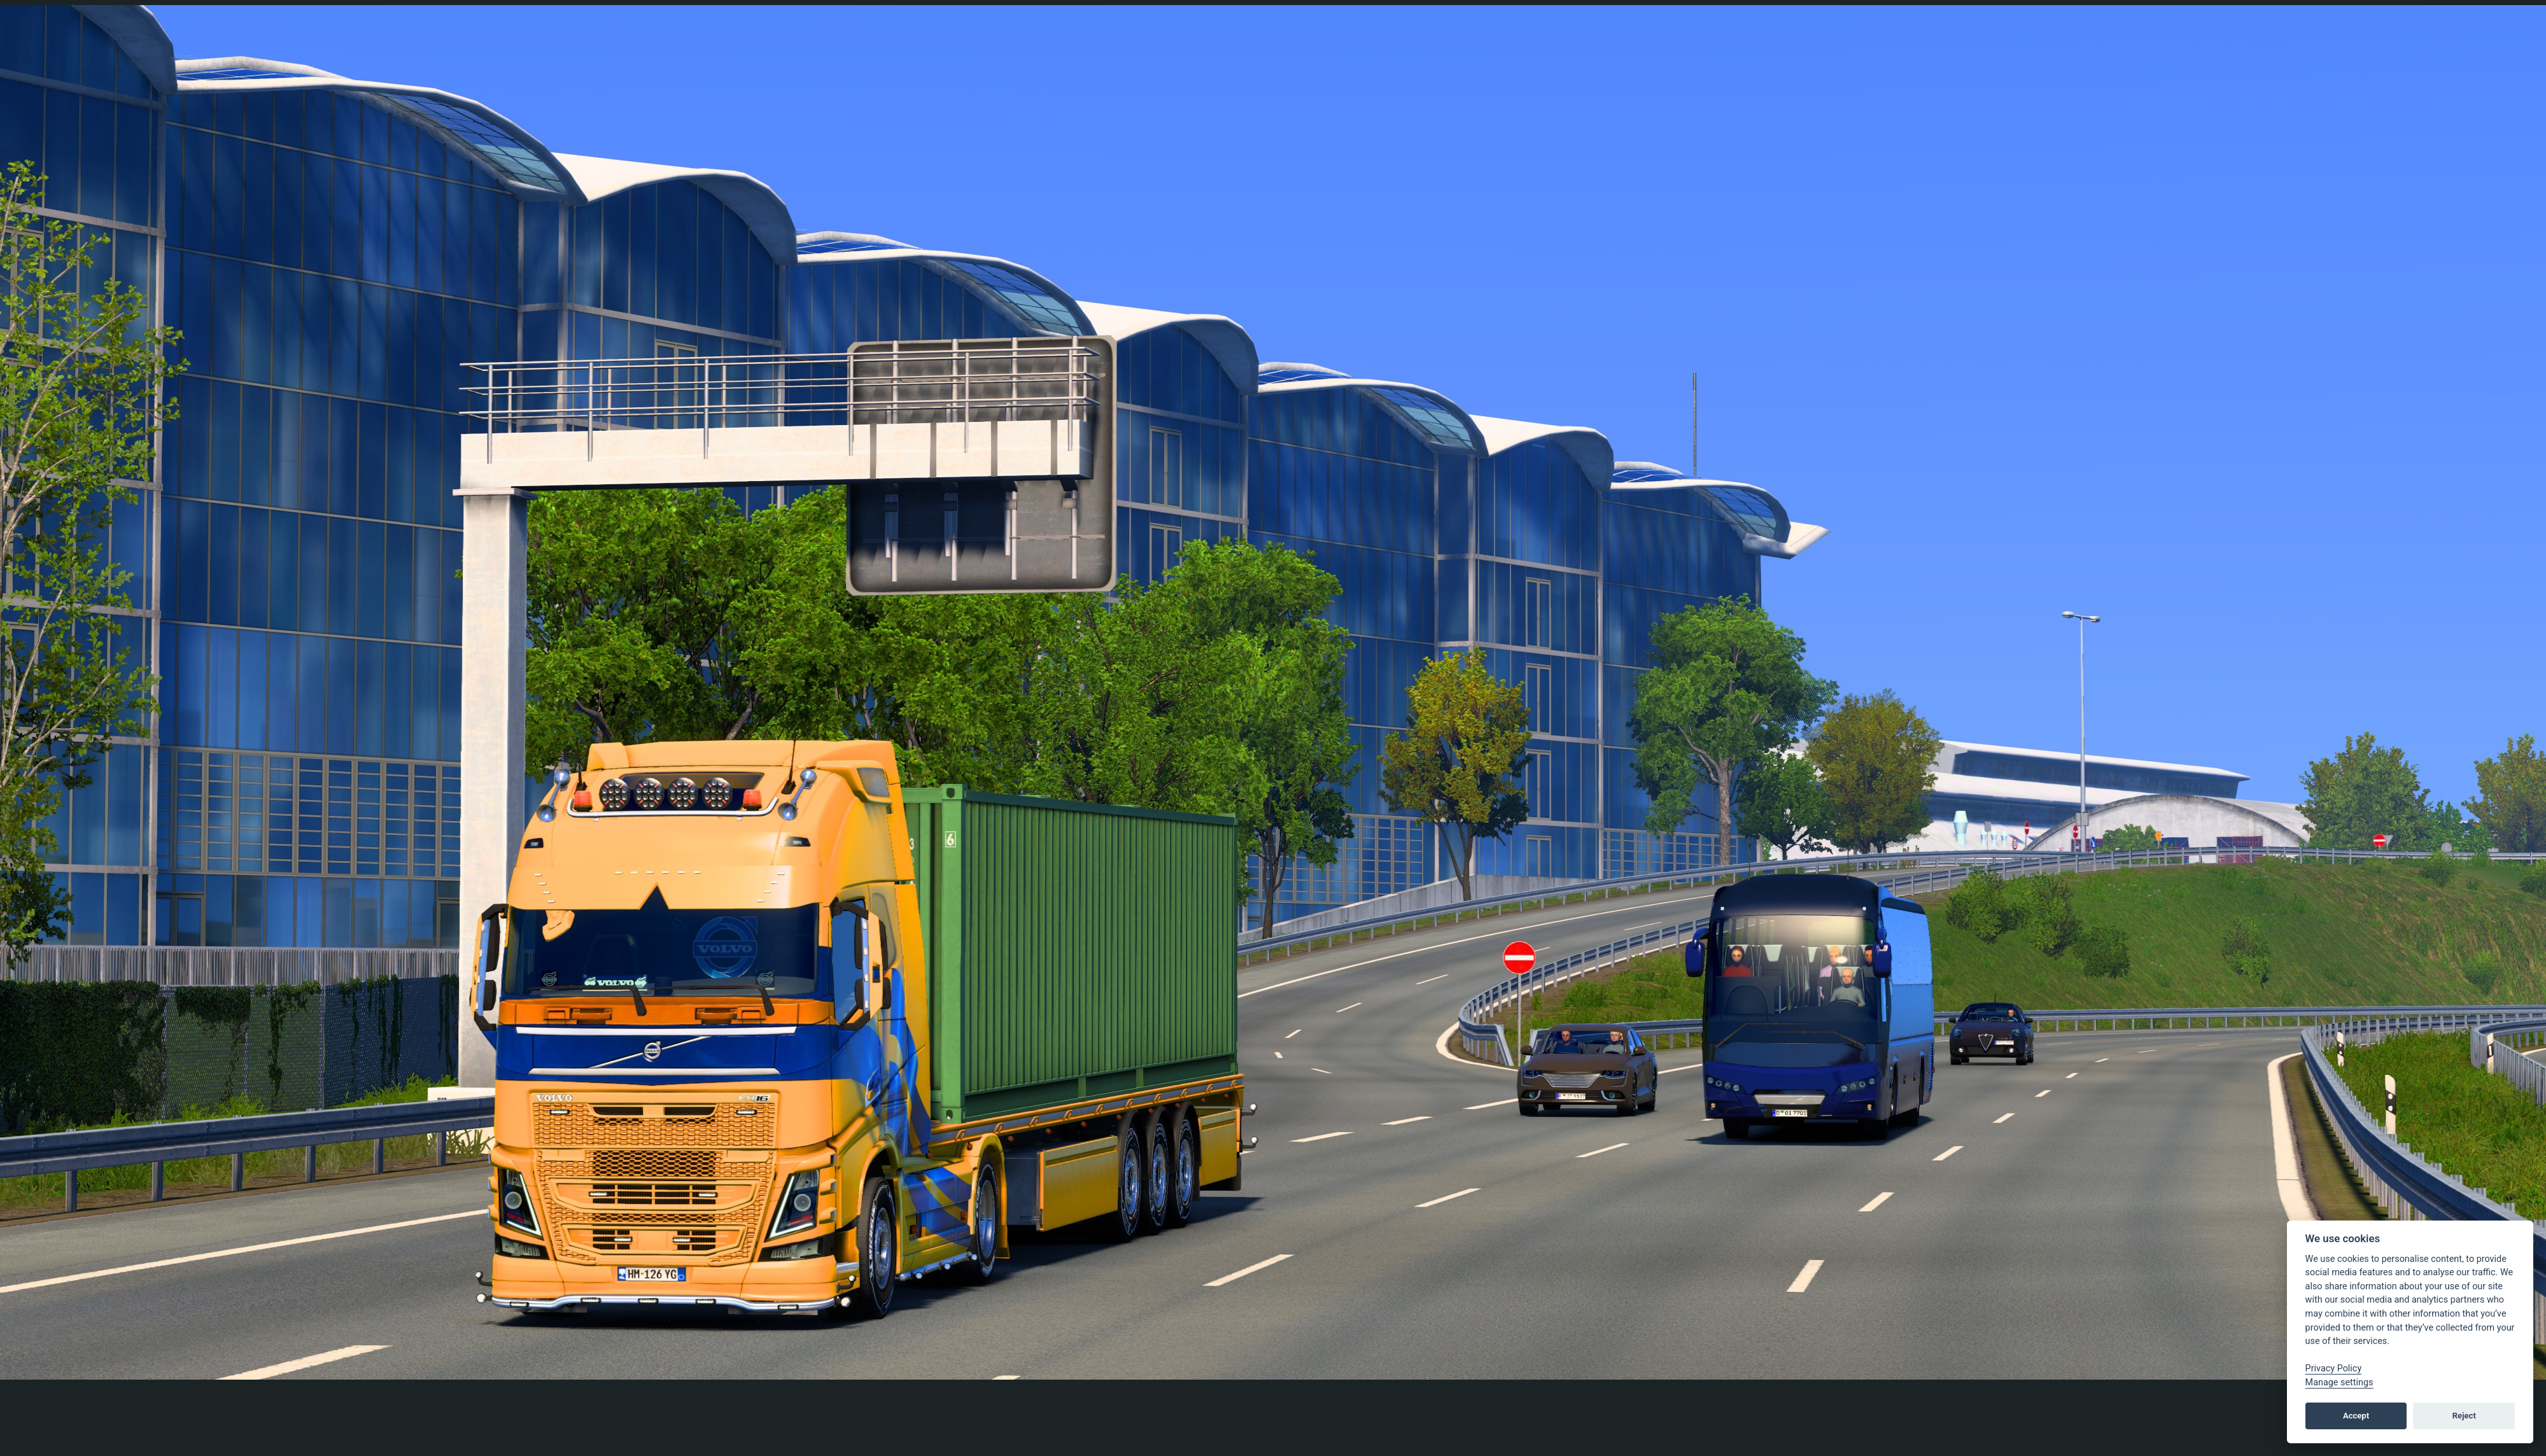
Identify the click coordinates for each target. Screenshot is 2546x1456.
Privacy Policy (2333, 1368)
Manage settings (2339, 1382)
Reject (2464, 1415)
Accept (2356, 1415)
